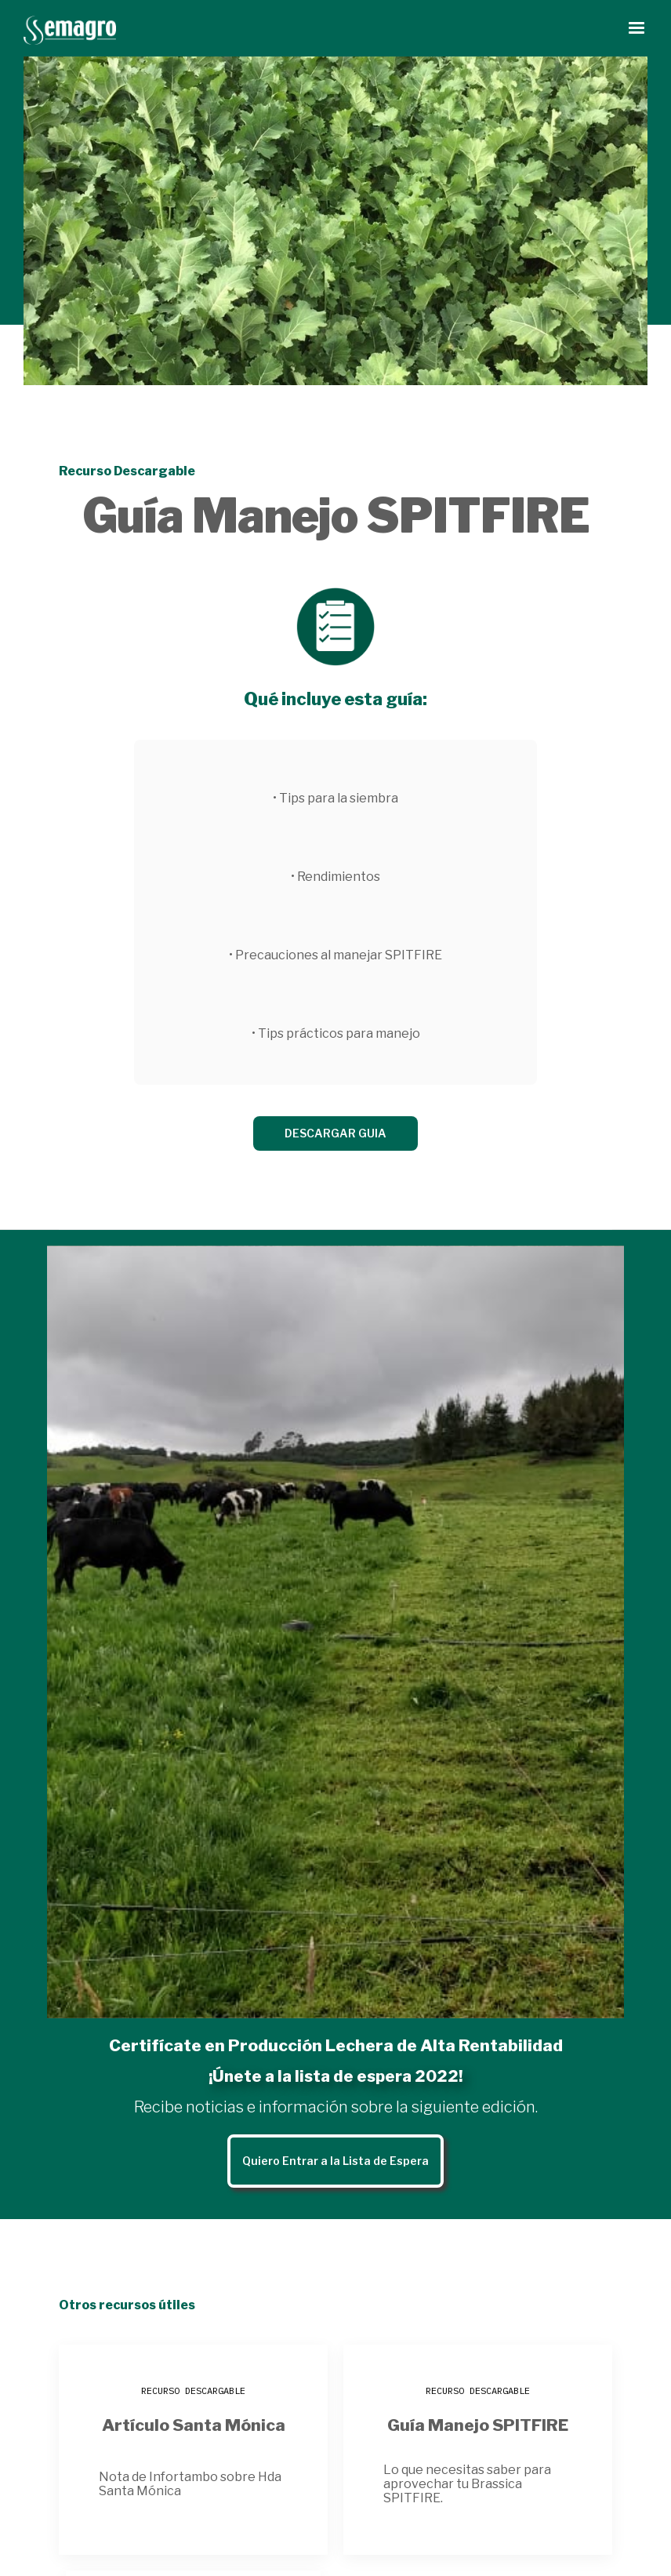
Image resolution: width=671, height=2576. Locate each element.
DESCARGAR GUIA (335, 1133)
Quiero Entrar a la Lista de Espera (335, 2160)
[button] (636, 28)
